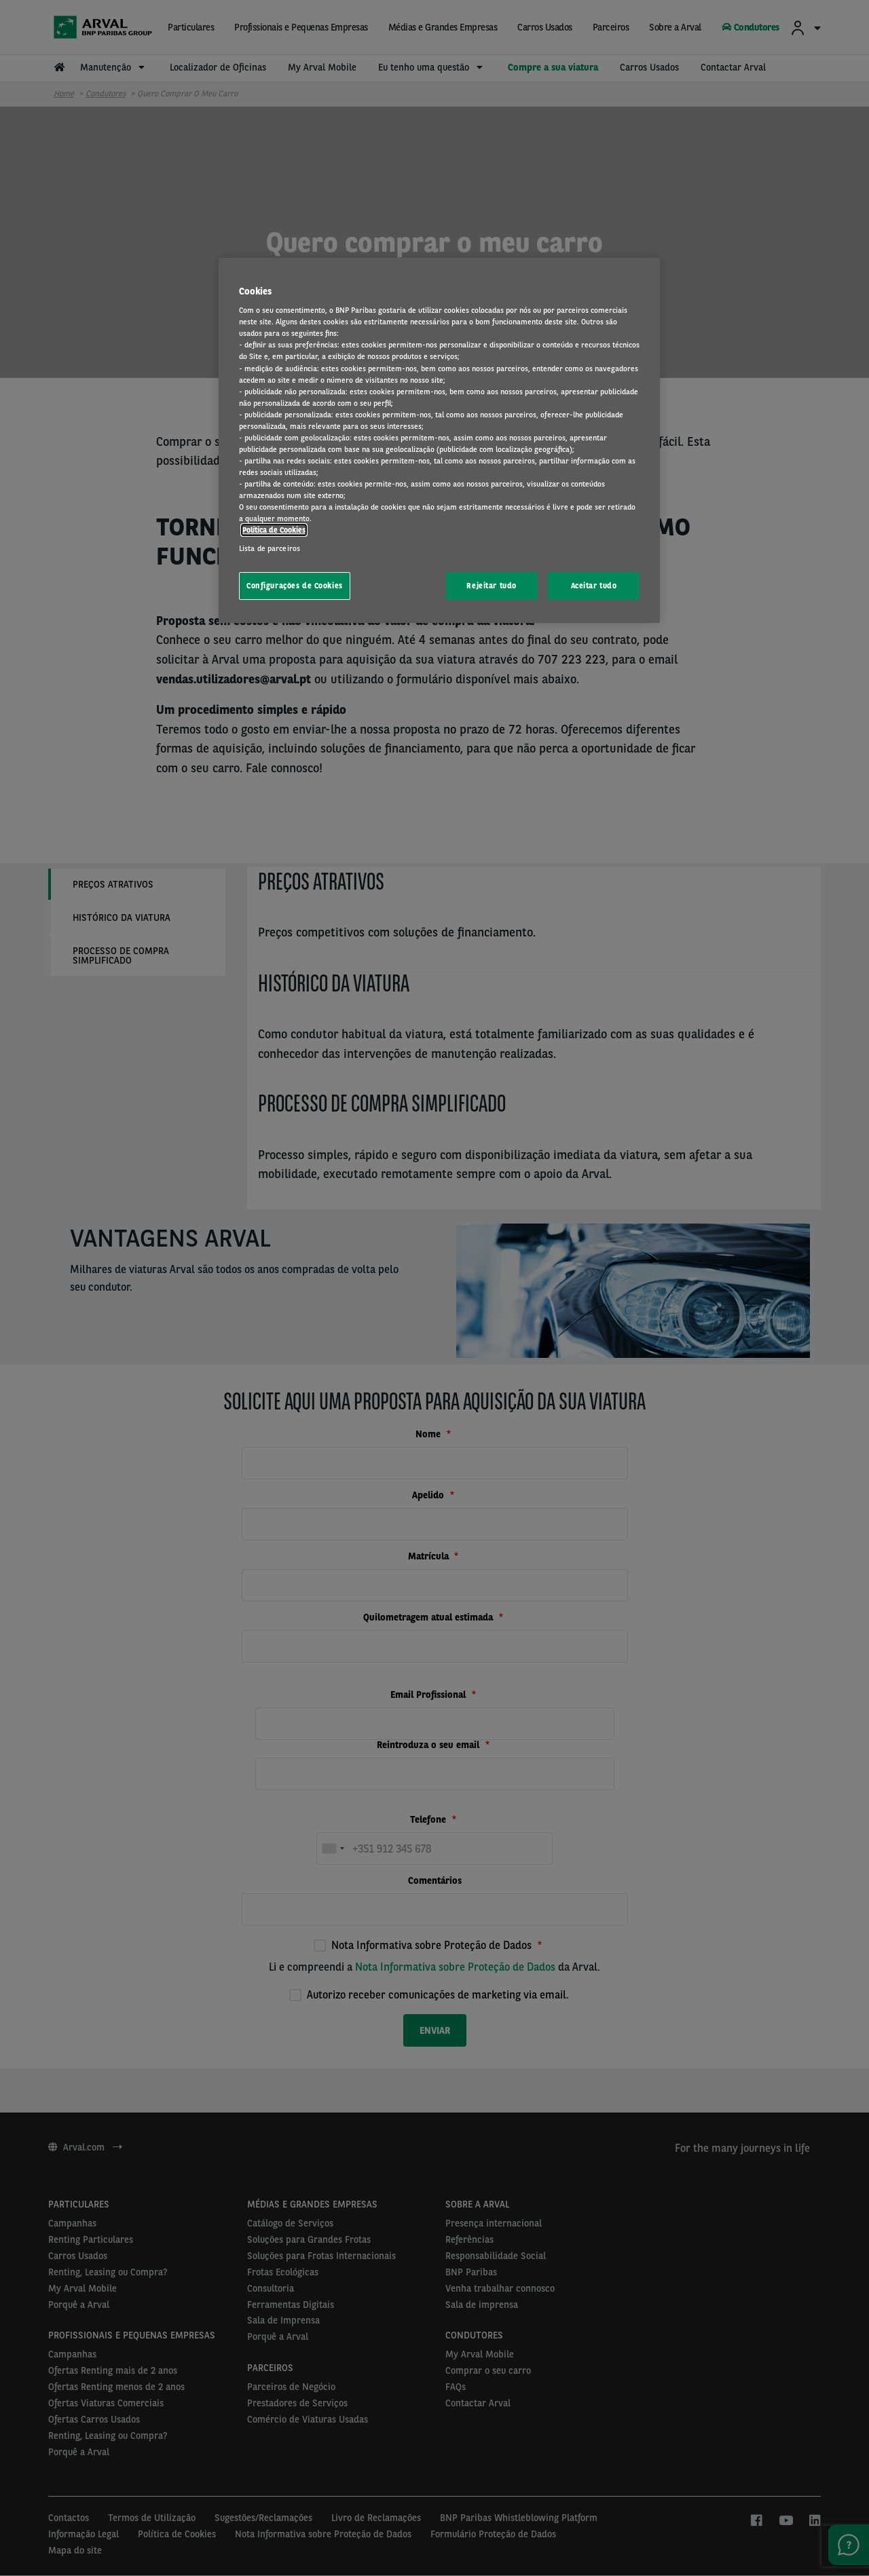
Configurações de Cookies (294, 585)
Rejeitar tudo (491, 585)
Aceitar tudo (594, 585)
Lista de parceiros (269, 548)
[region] (439, 441)
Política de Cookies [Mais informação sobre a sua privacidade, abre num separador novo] (274, 530)
